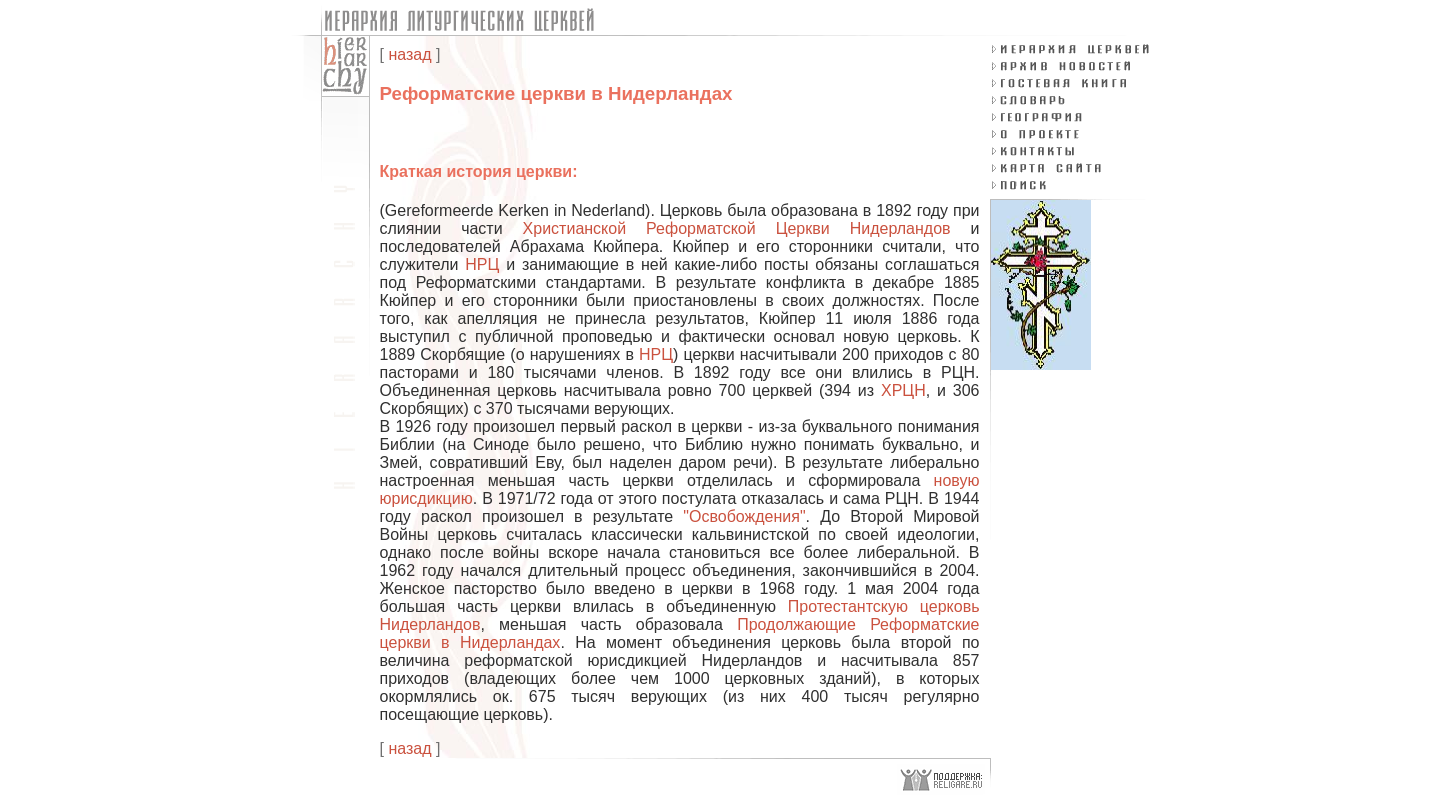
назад (409, 54)
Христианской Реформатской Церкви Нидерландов (737, 228)
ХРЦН (903, 390)
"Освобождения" (744, 516)
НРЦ (482, 264)
